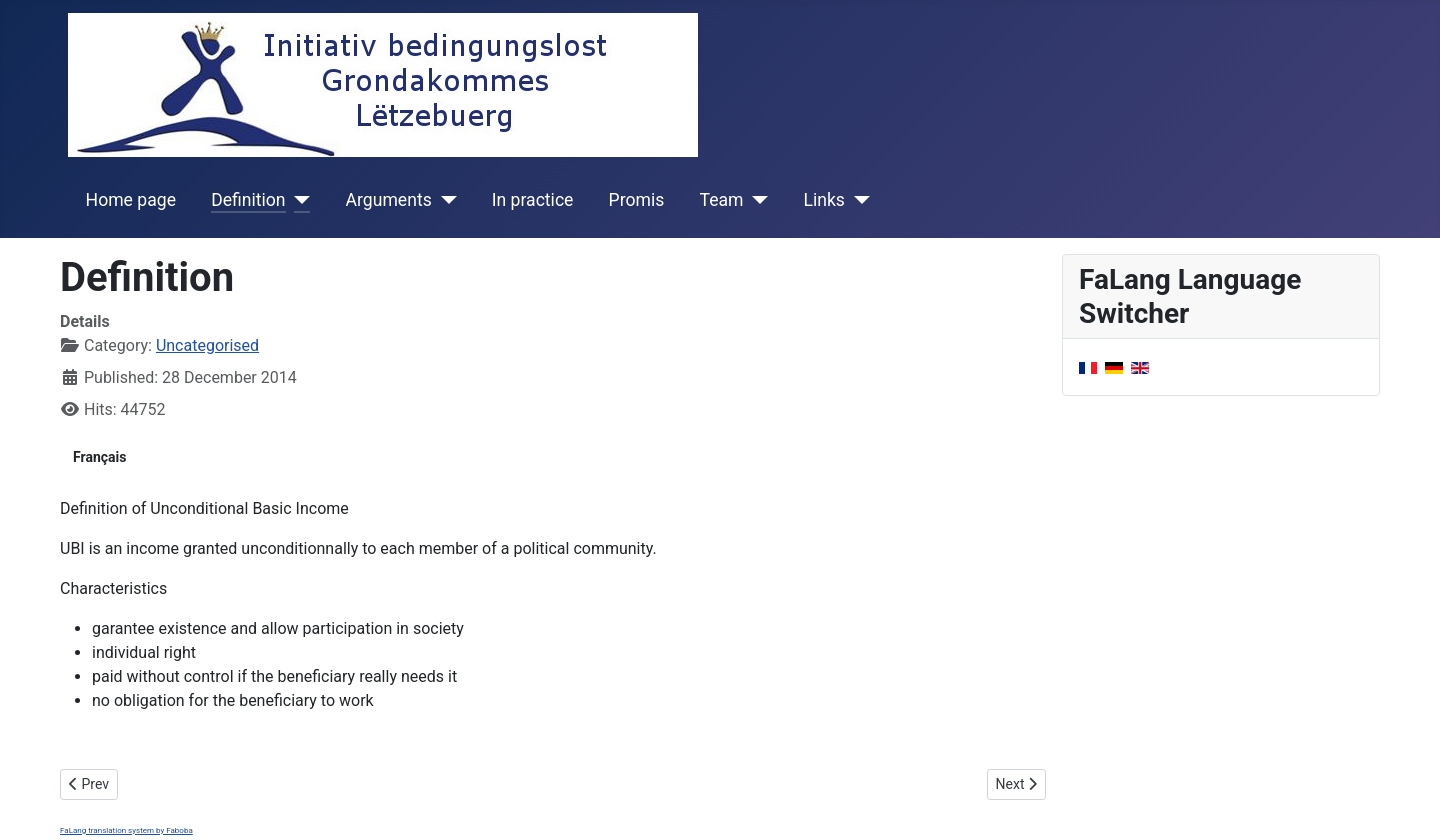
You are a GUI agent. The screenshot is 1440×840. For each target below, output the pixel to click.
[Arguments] (444, 200)
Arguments (389, 200)
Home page (131, 200)
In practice (533, 200)
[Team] (756, 200)
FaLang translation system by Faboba (126, 830)
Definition (248, 200)
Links (823, 200)
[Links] (857, 200)
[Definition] (298, 200)
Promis (637, 200)
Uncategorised (207, 345)
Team (722, 200)
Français (99, 457)
